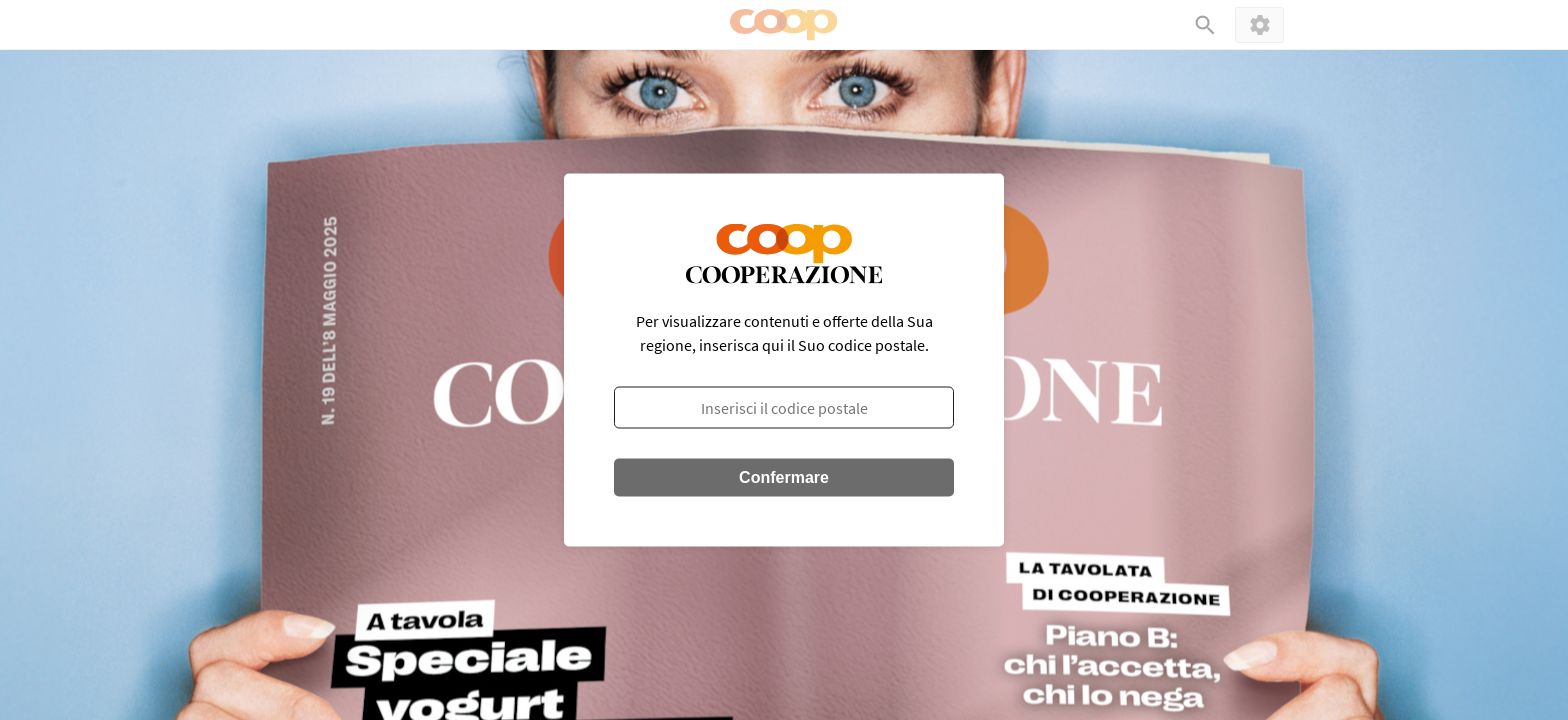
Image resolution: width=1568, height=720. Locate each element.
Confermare (784, 477)
